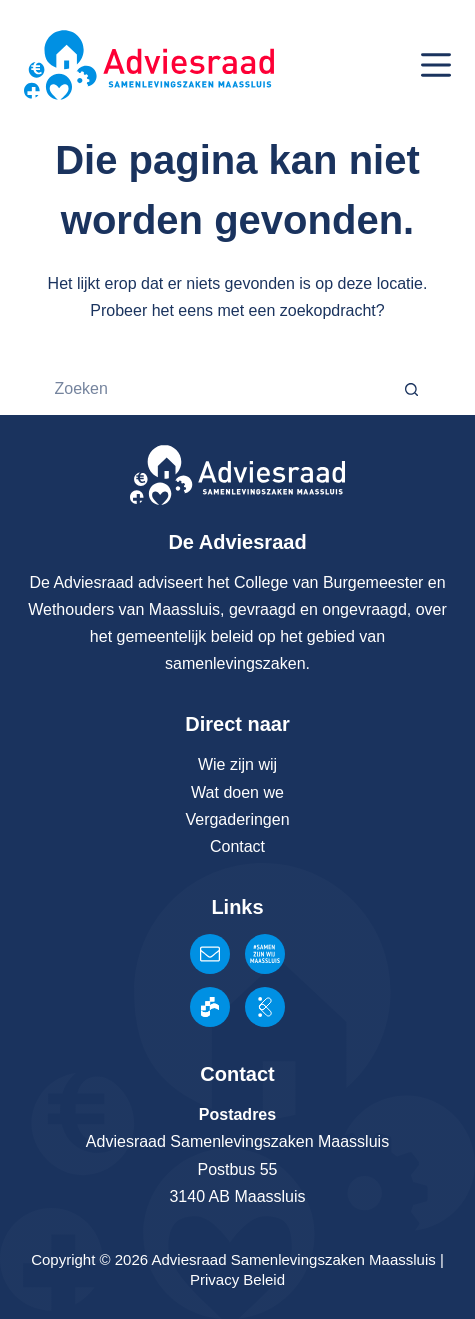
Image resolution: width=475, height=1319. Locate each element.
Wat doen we (237, 792)
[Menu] (436, 65)
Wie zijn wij (237, 764)
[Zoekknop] (413, 389)
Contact (237, 846)
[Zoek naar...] (213, 389)
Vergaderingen (237, 819)
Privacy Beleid (237, 1279)
